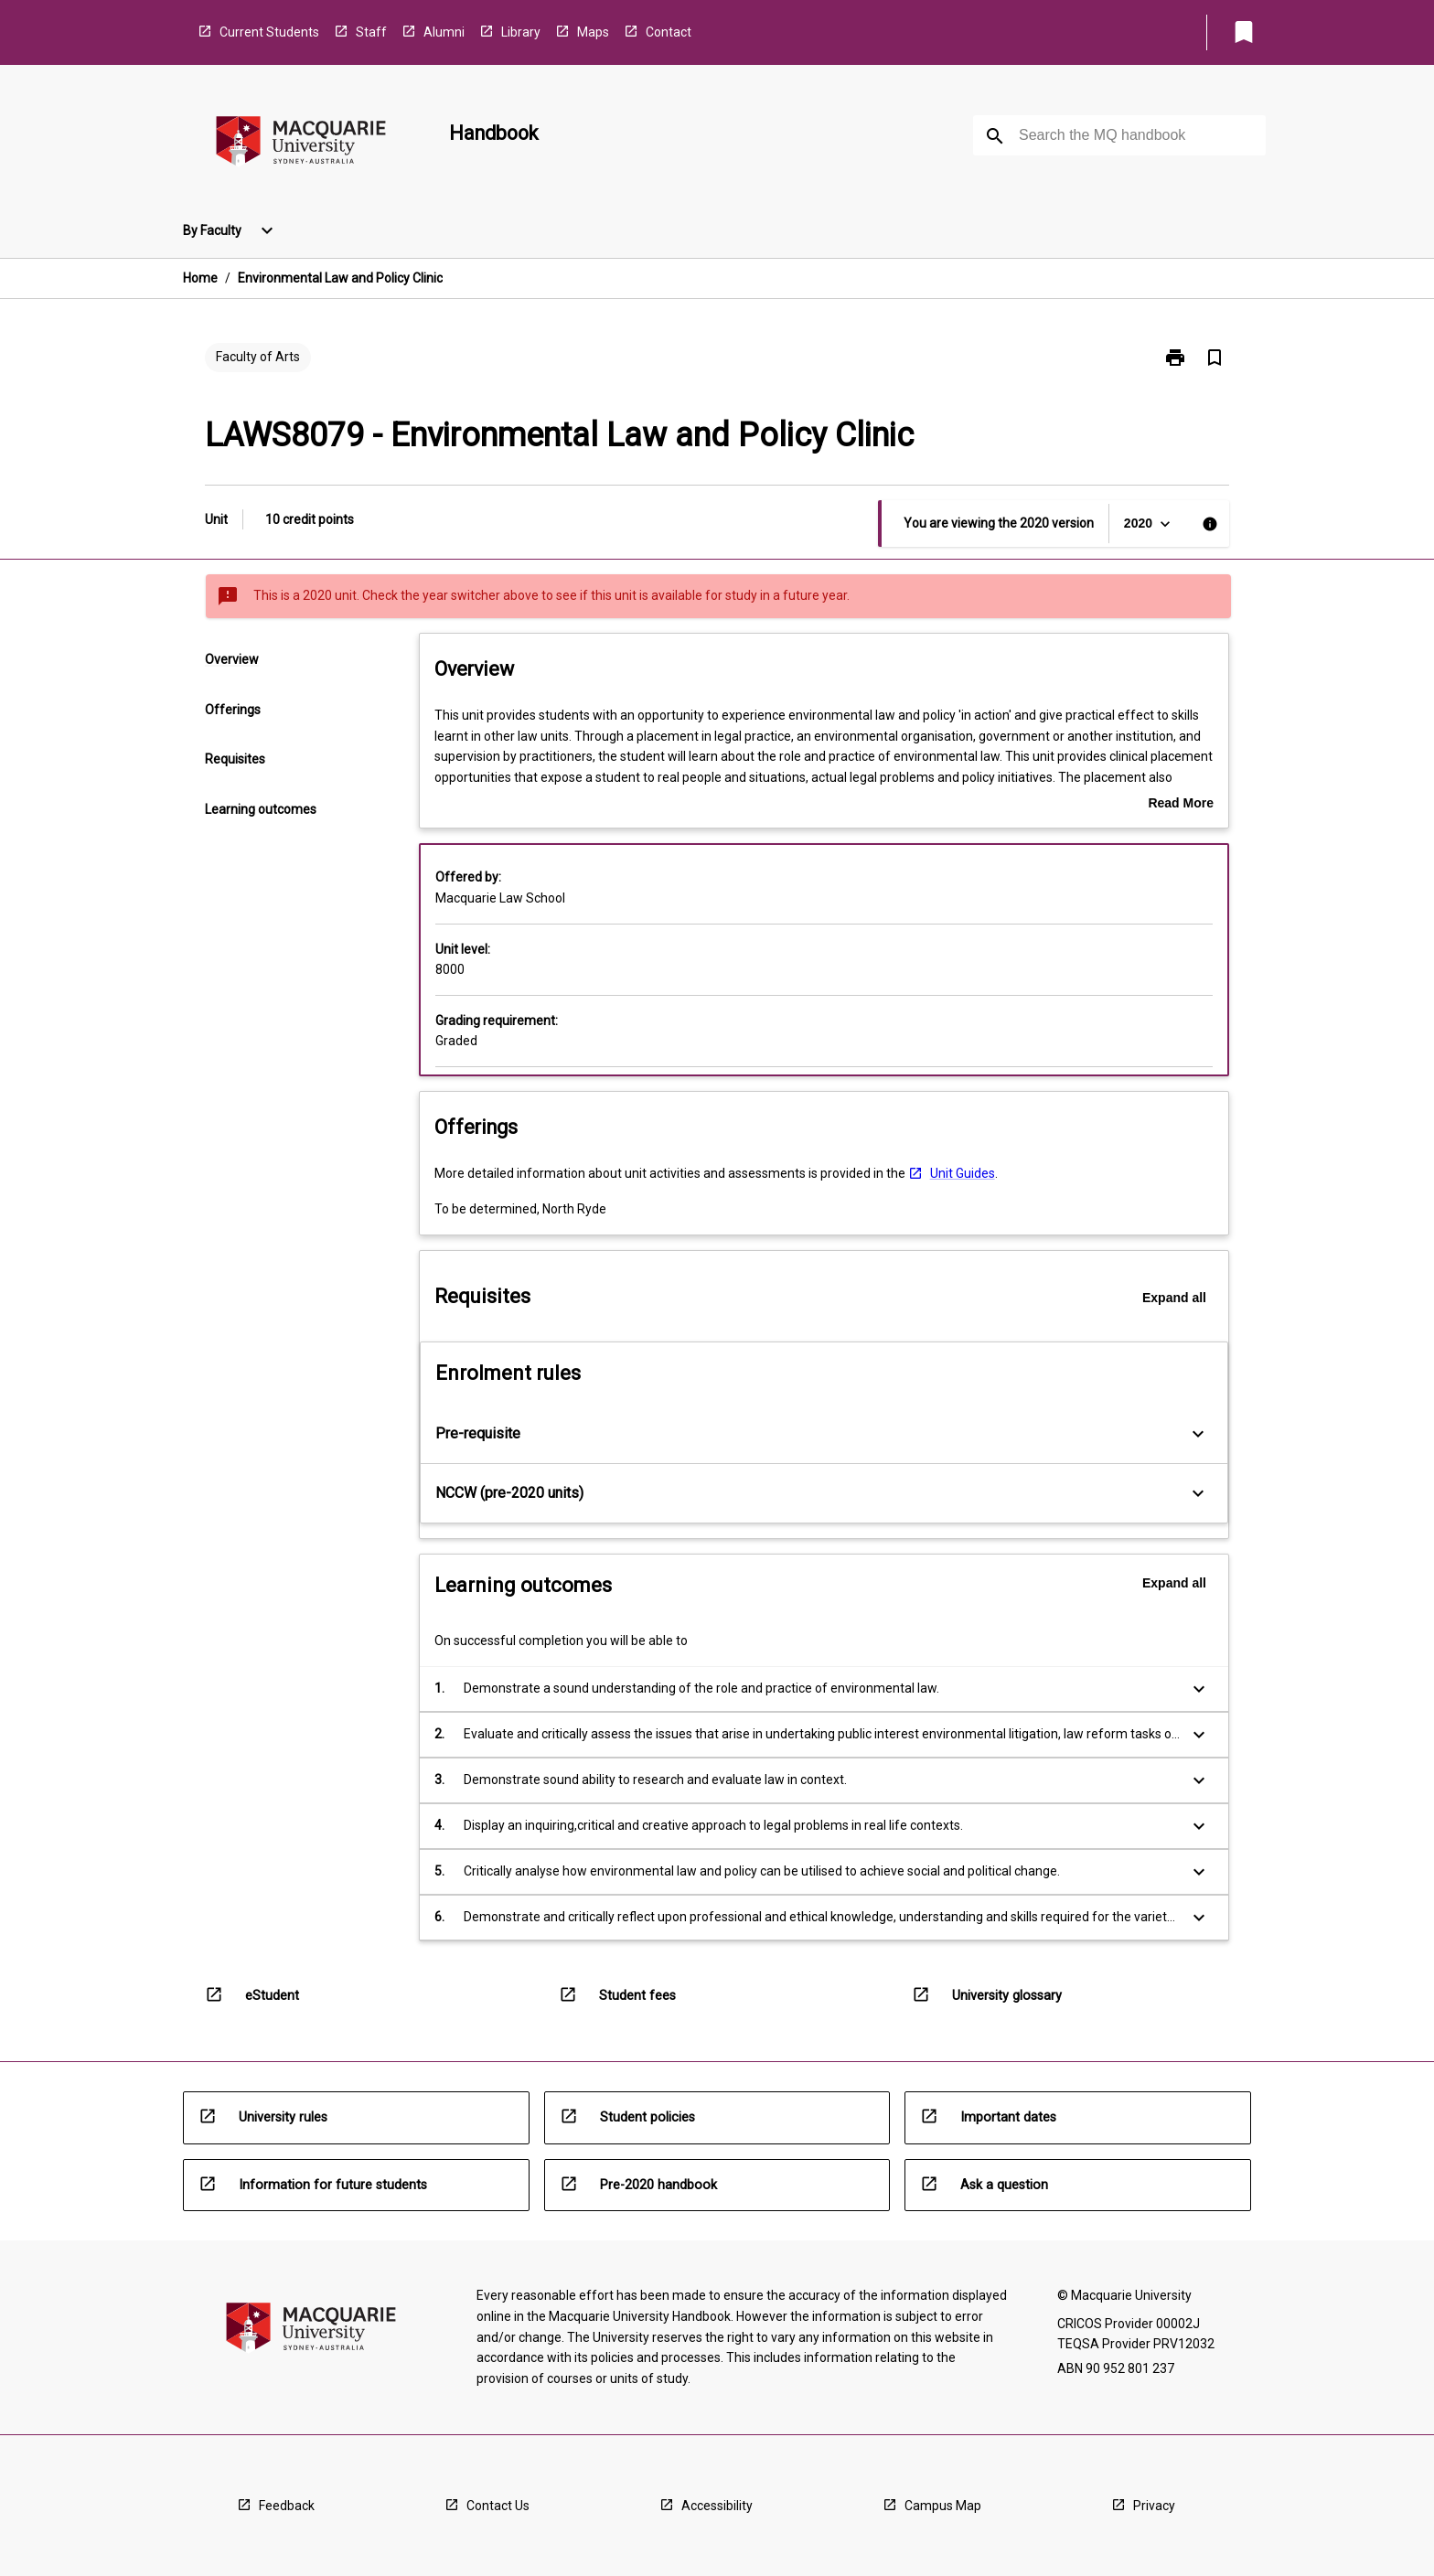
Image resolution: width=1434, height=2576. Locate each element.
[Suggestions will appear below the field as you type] (1120, 135)
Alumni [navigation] (444, 32)
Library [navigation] (520, 32)
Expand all (1174, 1297)
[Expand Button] (1198, 1433)
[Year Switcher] (1149, 523)
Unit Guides (962, 1173)
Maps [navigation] (593, 32)
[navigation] (301, 144)
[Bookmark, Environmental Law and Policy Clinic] (1214, 357)
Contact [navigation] (668, 32)
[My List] (1244, 32)
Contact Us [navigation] (498, 2505)
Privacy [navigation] (1154, 2505)
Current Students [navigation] (269, 32)
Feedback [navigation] (287, 2505)
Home (200, 278)
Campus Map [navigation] (942, 2505)
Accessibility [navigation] (717, 2505)
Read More (1181, 805)
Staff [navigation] (371, 32)
